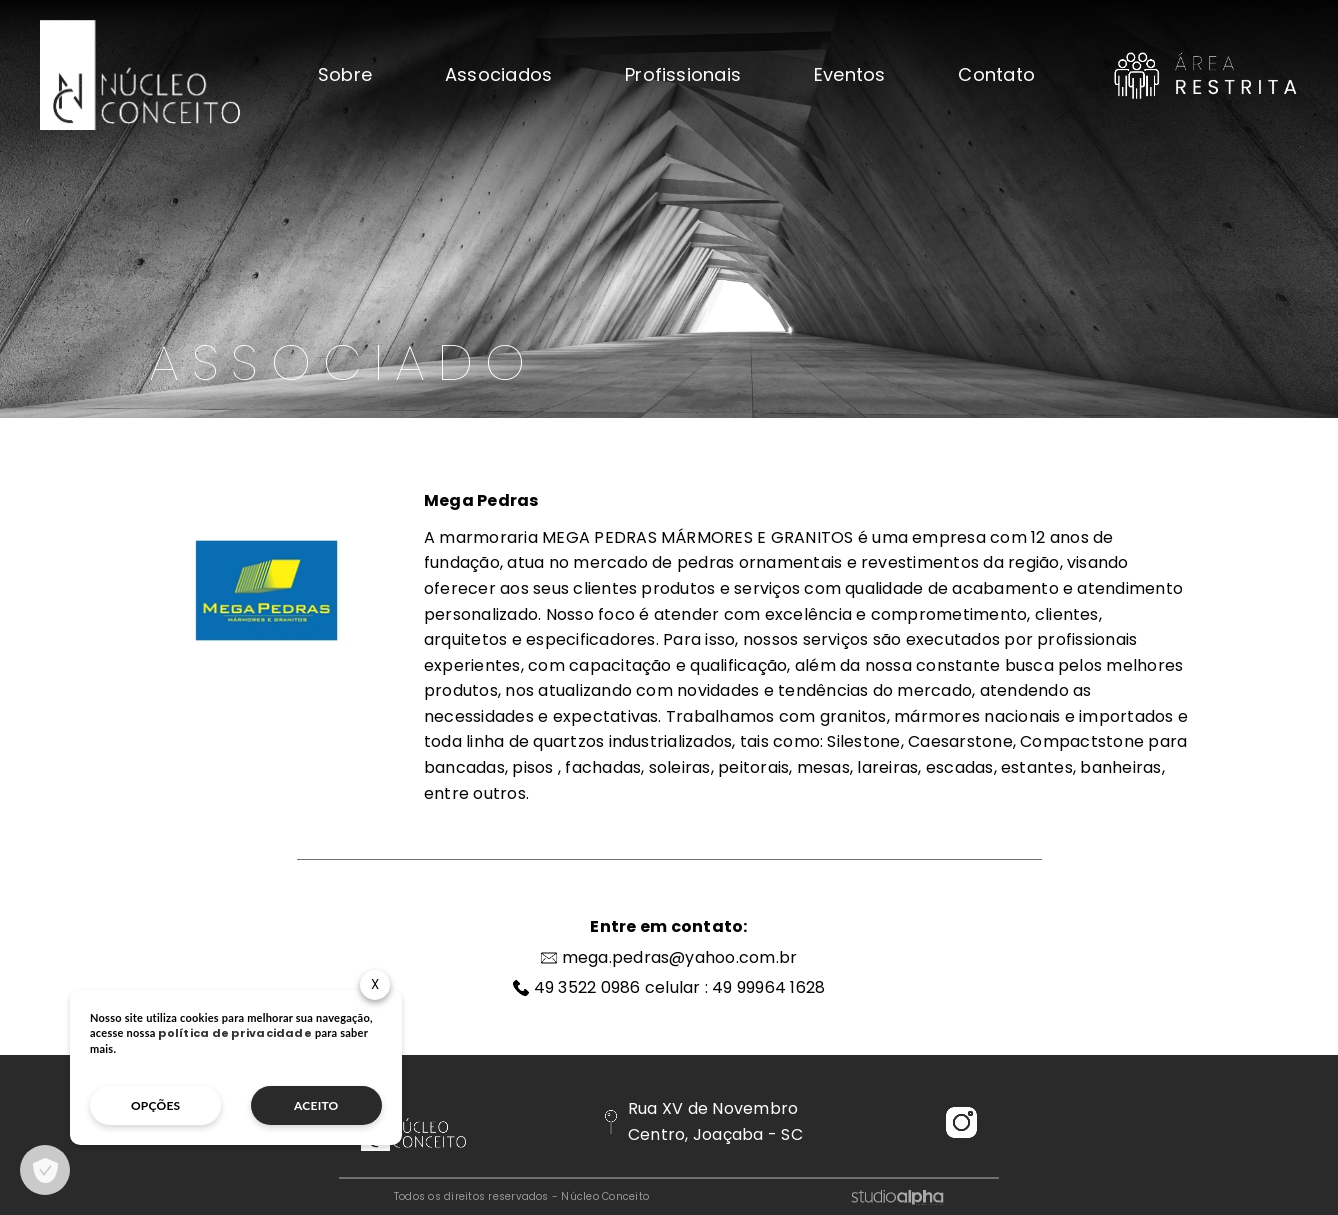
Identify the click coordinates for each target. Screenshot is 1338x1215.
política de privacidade (235, 1033)
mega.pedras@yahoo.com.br (680, 957)
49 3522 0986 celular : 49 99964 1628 (680, 987)
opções (156, 1105)
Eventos (850, 75)
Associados (498, 75)
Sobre (345, 75)
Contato (996, 75)
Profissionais (683, 75)
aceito (316, 1105)
